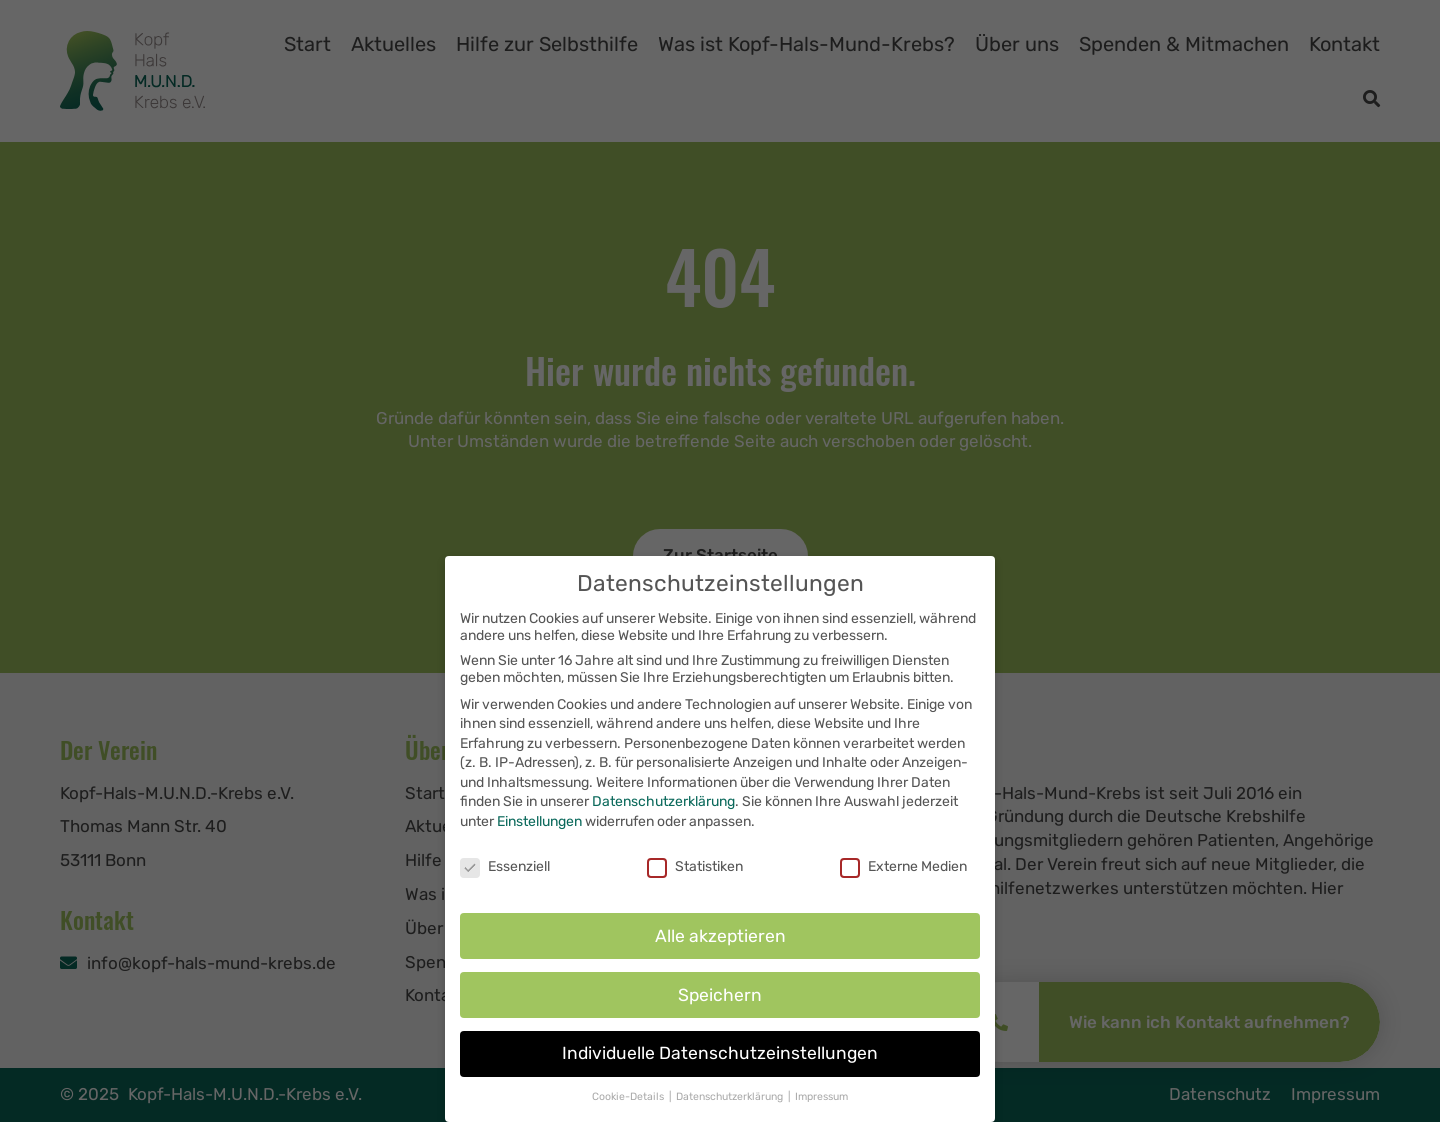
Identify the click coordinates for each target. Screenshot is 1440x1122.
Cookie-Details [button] (629, 1106)
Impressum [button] (821, 1106)
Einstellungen (539, 830)
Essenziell (505, 875)
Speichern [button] (720, 1004)
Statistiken (695, 875)
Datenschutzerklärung (663, 811)
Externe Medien (903, 875)
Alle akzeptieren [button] (720, 945)
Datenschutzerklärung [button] (731, 1106)
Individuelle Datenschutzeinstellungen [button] (720, 1063)
